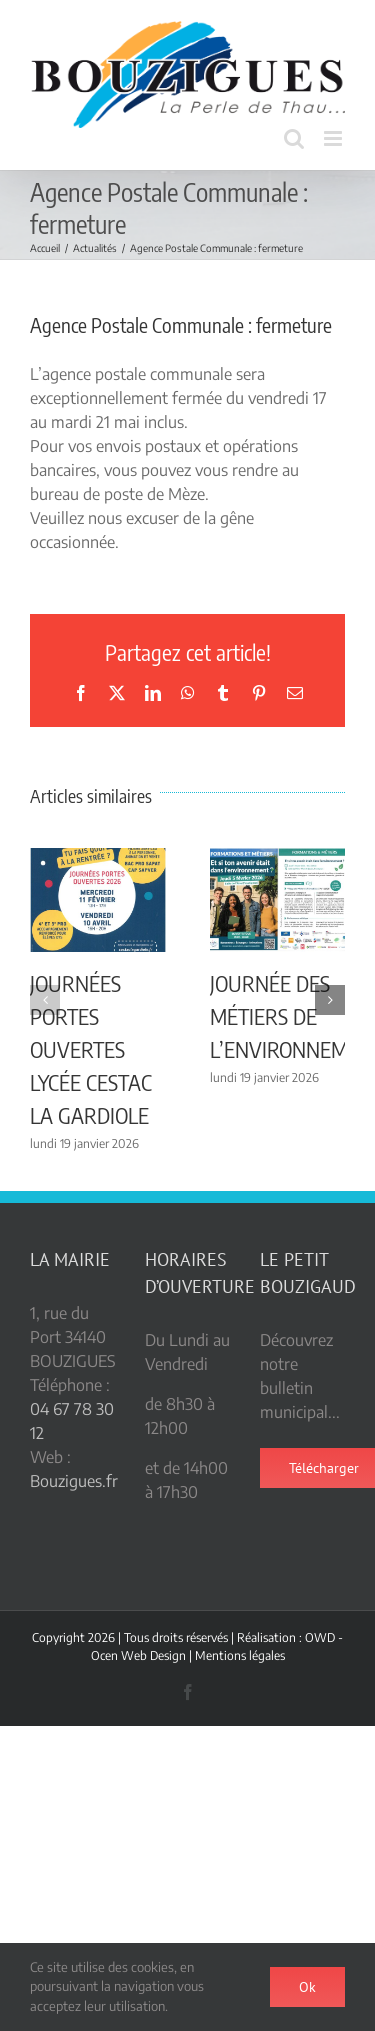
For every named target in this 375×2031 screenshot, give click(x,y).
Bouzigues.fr (74, 1481)
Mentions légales (240, 1655)
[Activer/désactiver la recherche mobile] (294, 138)
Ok (307, 1987)
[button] (45, 1000)
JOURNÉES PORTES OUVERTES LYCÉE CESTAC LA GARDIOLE (91, 1049)
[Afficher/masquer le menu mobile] (334, 138)
